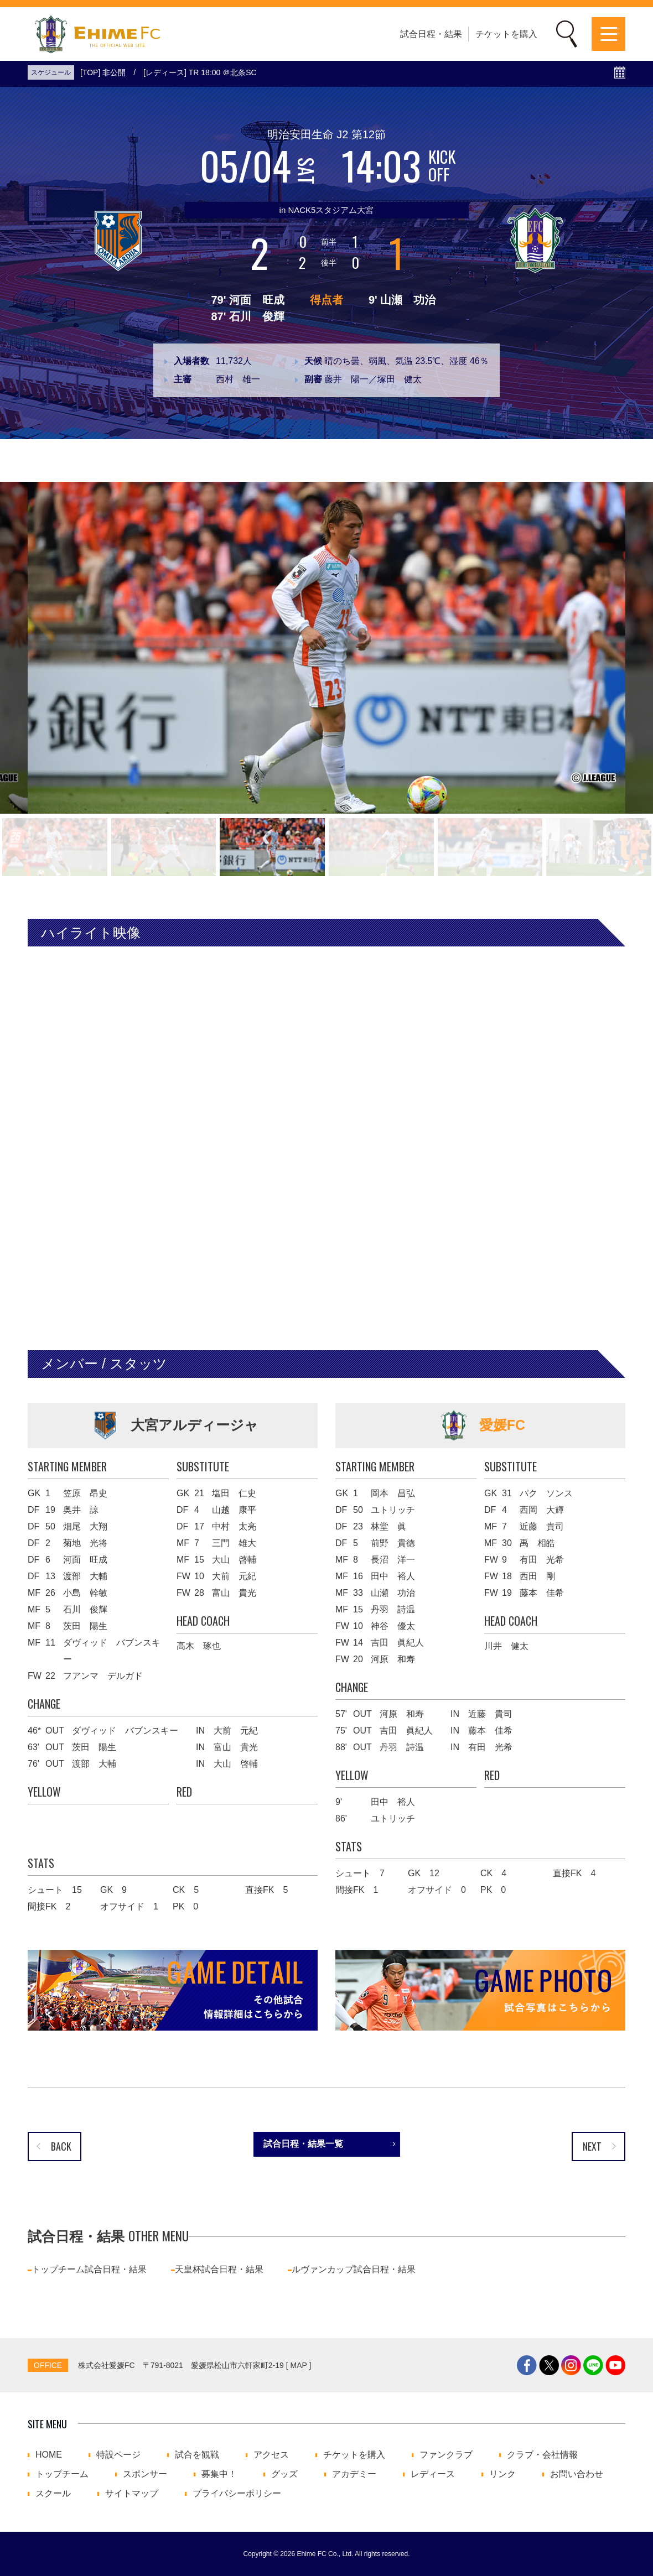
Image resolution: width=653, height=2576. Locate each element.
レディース (433, 2474)
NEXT (592, 2146)
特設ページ (118, 2454)
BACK (61, 2146)
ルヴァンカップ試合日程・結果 (354, 2269)
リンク (502, 2474)
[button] (54, 847)
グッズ (284, 2474)
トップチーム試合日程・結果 (89, 2269)
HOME (48, 2454)
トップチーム (62, 2474)
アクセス (271, 2454)
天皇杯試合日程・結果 (219, 2269)
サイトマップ (131, 2493)
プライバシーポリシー (237, 2493)
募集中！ (219, 2474)
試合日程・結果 (431, 34)
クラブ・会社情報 (542, 2454)
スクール (53, 2493)
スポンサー (145, 2474)
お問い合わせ (576, 2474)
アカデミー (354, 2474)
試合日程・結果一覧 (303, 2143)
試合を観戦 (197, 2454)
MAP (299, 2365)
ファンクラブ (446, 2454)
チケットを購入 (506, 34)
